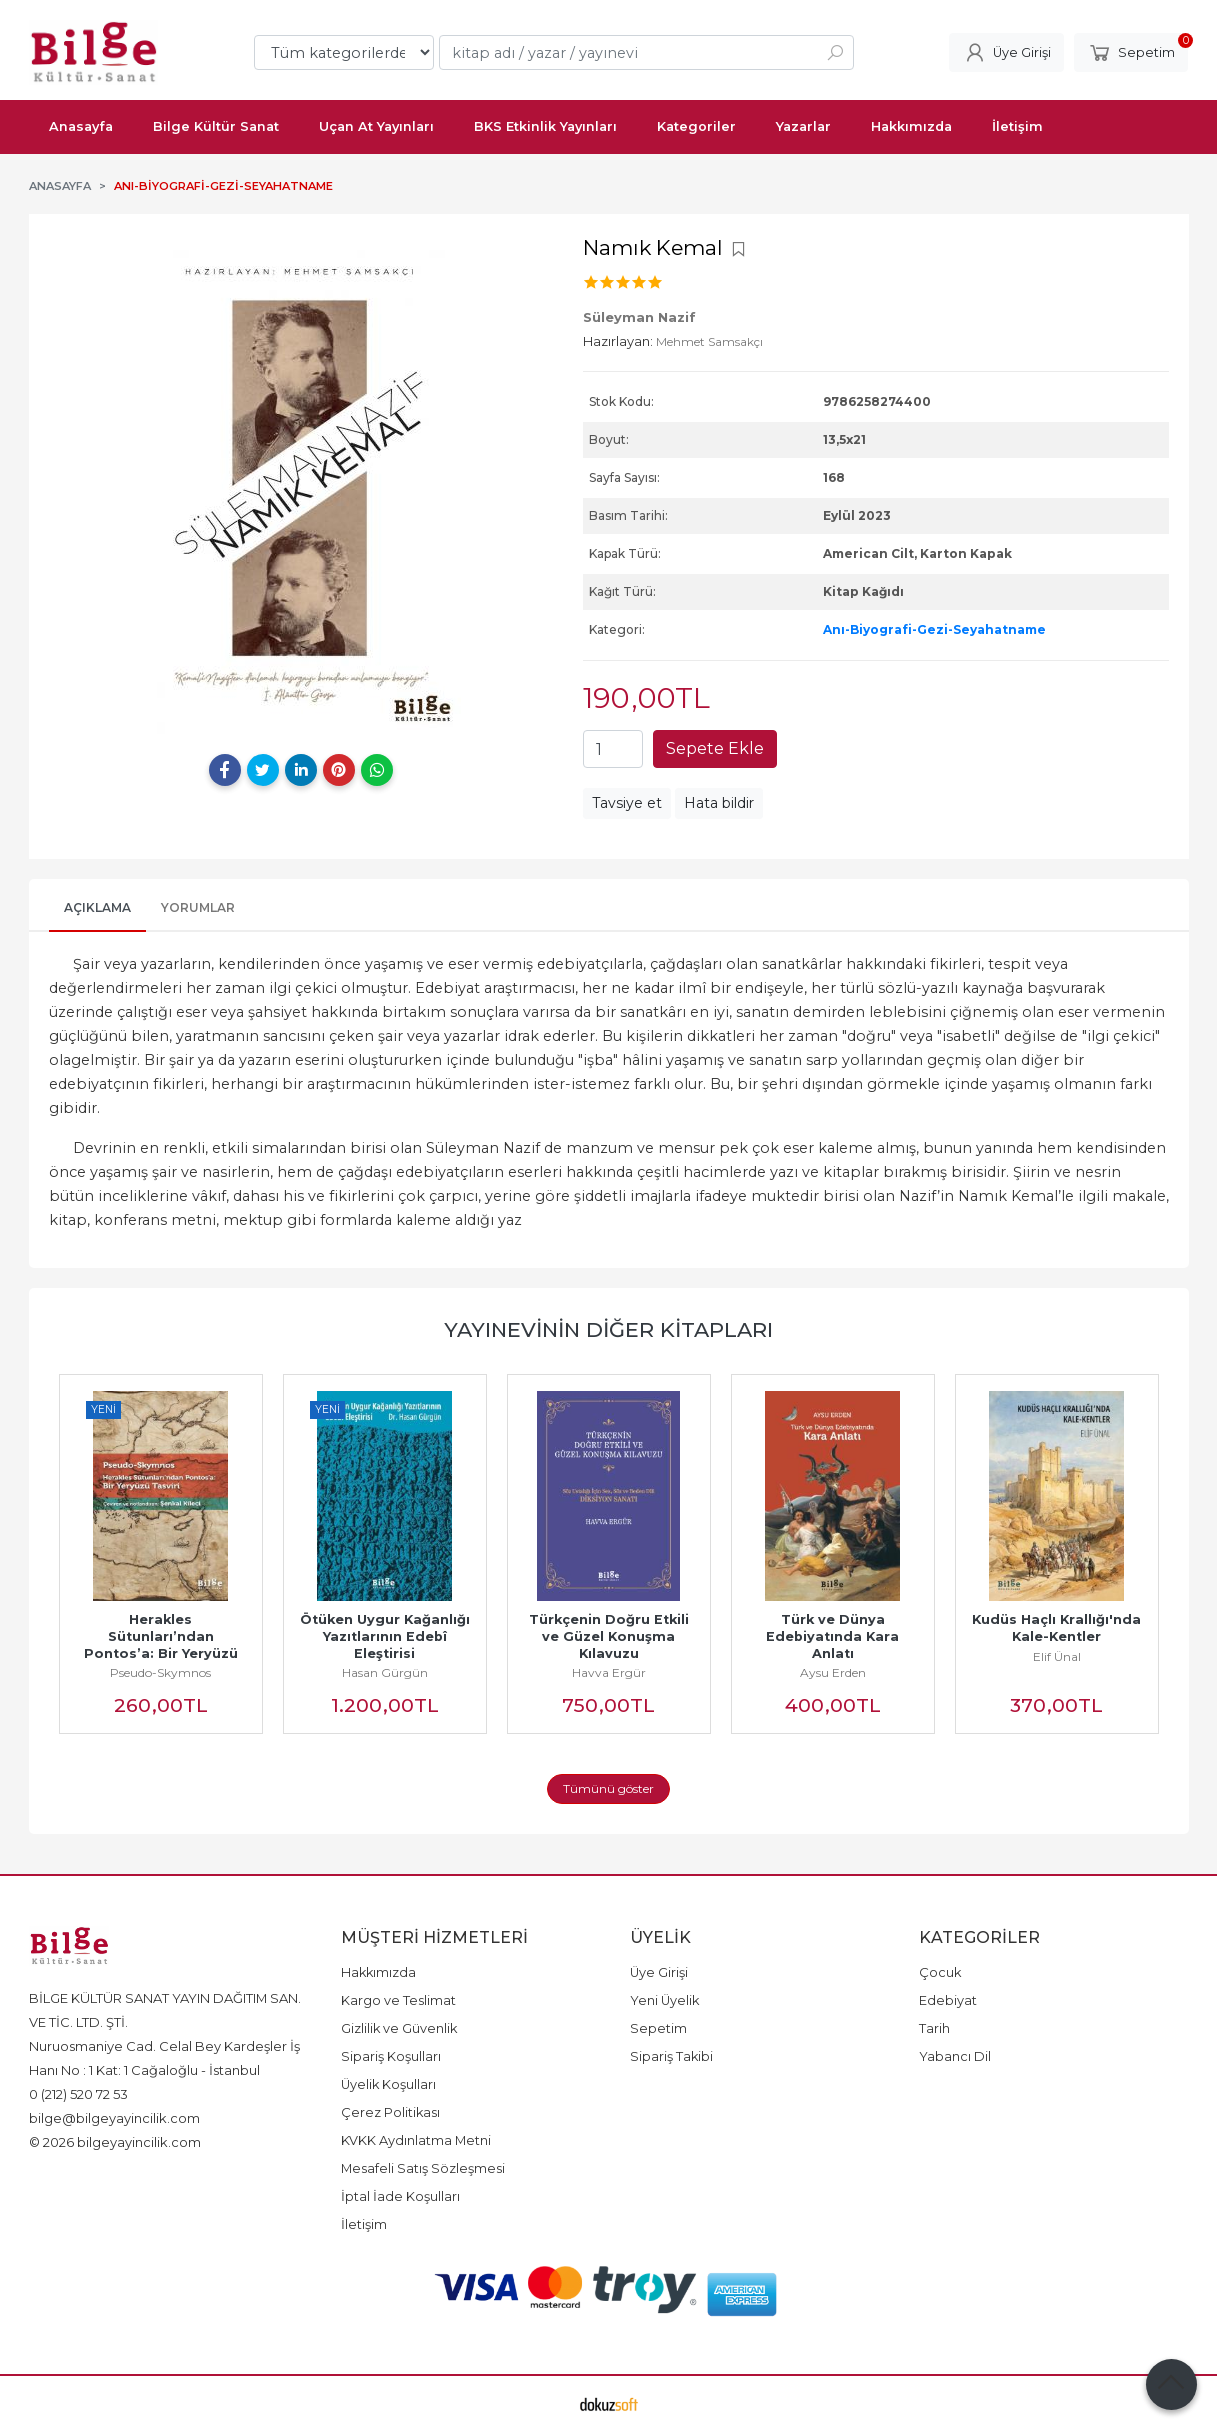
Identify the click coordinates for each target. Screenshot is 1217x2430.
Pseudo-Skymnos (160, 1672)
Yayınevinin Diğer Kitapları (608, 1329)
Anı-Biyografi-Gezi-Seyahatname (934, 629)
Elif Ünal (1057, 1656)
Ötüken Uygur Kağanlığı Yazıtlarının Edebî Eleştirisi (389, 1636)
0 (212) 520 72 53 (78, 2094)
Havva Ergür (609, 1672)
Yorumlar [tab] (198, 907)
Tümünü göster (608, 1788)
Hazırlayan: (618, 341)
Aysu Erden (833, 1672)
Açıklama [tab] (97, 907)
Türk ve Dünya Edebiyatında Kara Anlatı (834, 1636)
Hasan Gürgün (385, 1672)
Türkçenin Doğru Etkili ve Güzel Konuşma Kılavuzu (611, 1636)
